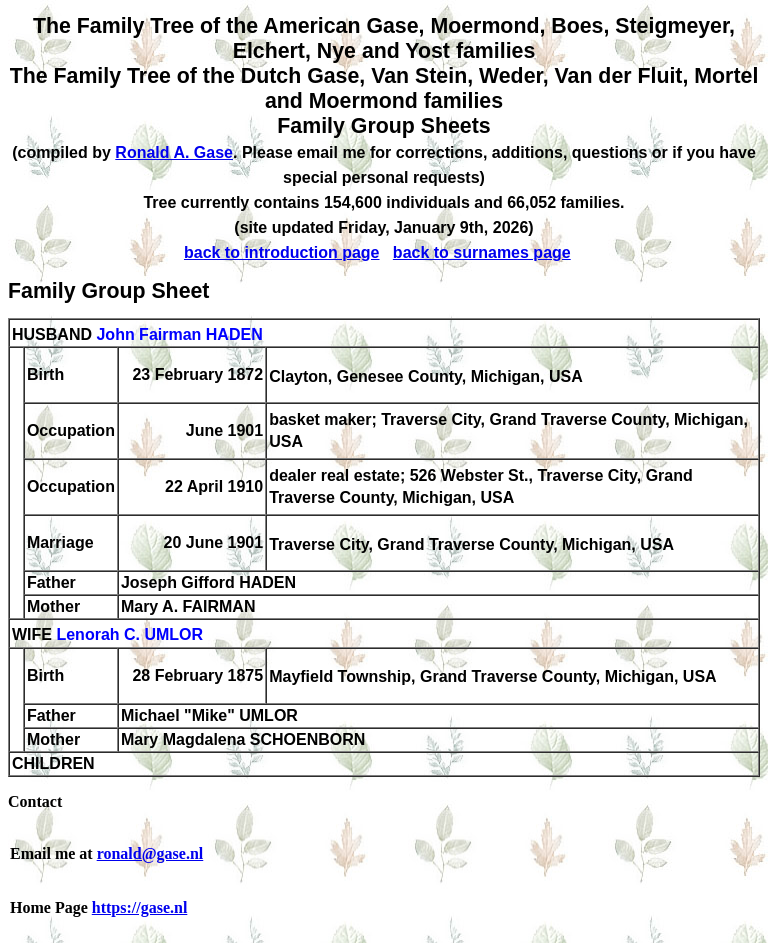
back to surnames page (482, 252)
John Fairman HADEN (179, 334)
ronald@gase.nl (150, 853)
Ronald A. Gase (174, 152)
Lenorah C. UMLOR (129, 635)
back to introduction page (282, 252)
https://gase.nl (140, 907)
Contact (35, 801)
